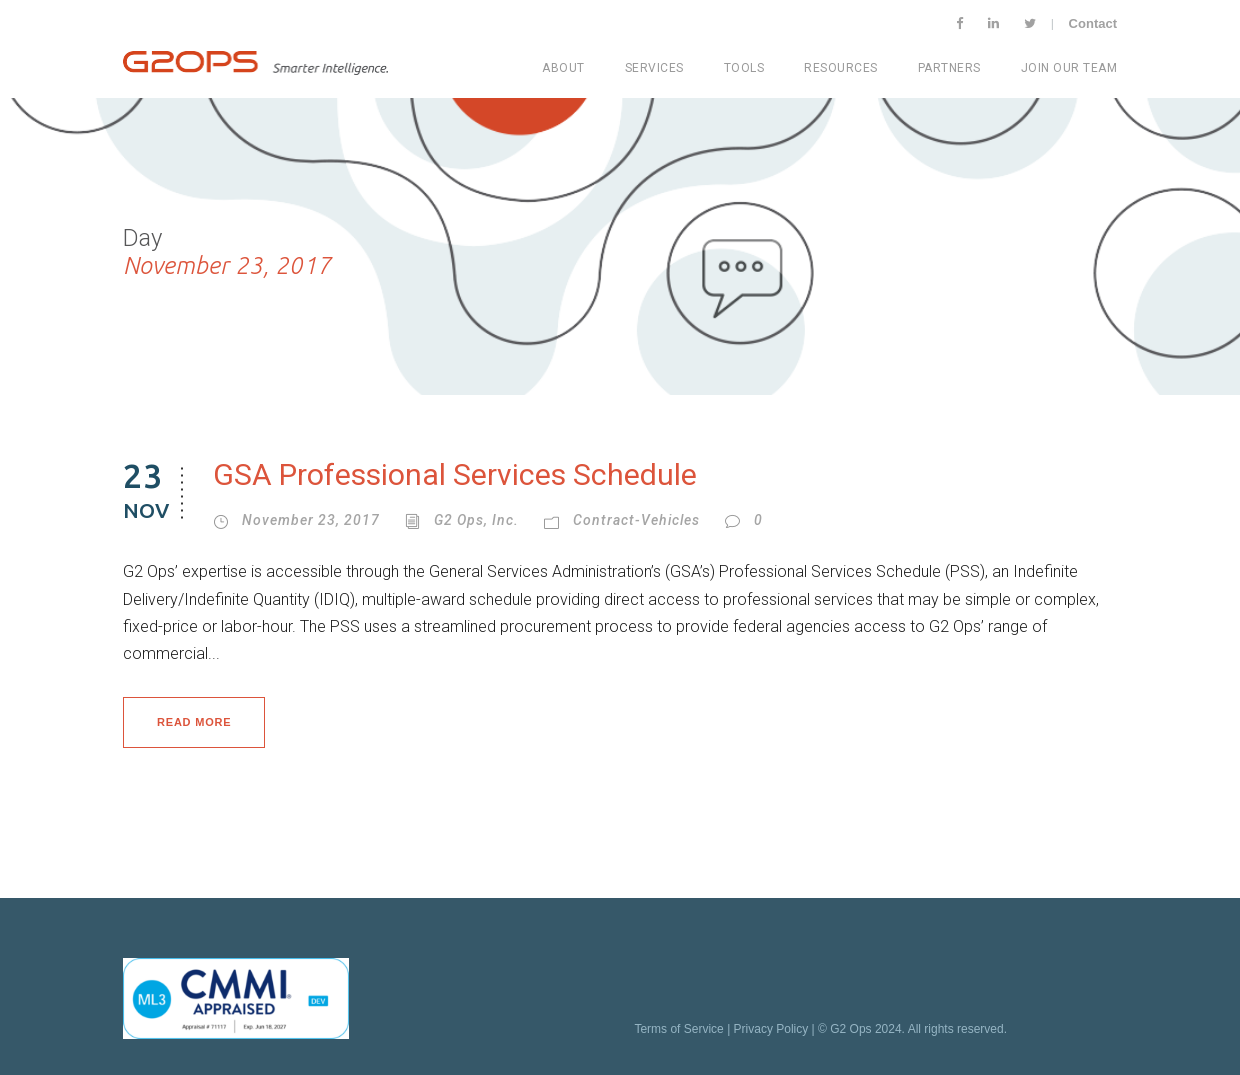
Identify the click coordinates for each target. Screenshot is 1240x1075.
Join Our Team (1069, 68)
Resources (841, 68)
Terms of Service (678, 1029)
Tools (744, 68)
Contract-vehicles (636, 520)
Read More (194, 722)
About (563, 68)
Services (654, 68)
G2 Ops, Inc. (476, 520)
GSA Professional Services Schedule (455, 474)
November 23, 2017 (311, 520)
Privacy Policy (771, 1029)
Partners (949, 68)
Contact (1093, 23)
